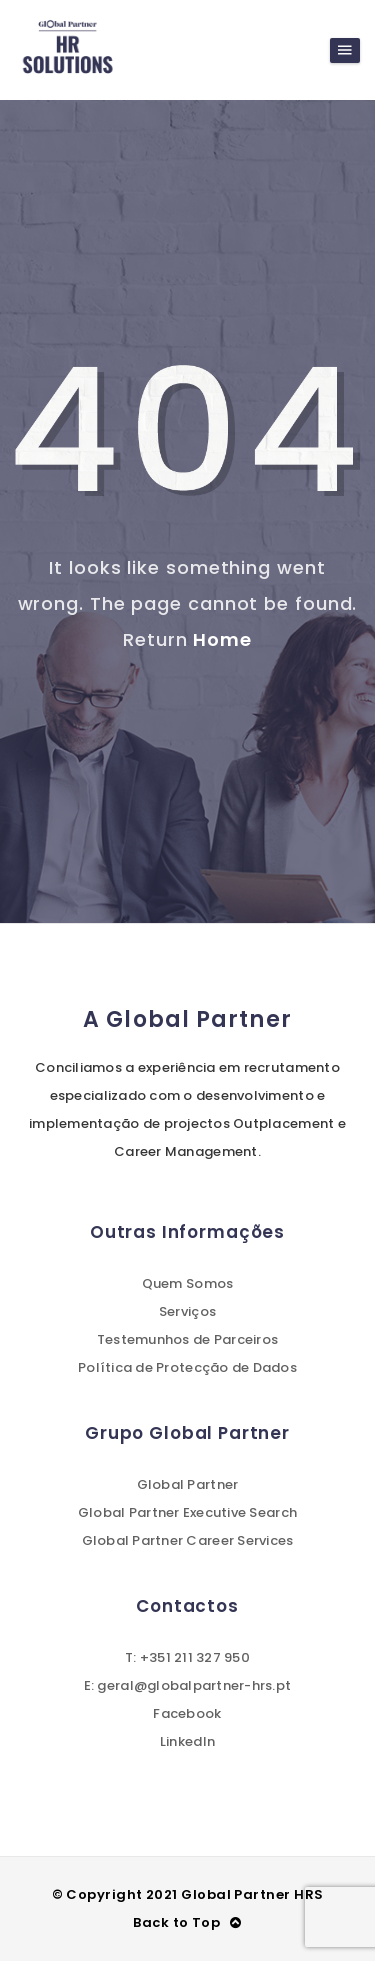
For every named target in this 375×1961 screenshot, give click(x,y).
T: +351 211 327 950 (187, 1657)
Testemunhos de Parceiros (187, 1339)
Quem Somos (188, 1283)
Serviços (187, 1311)
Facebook (187, 1713)
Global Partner (188, 1484)
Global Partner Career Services (188, 1540)
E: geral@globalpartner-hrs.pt (188, 1685)
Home (222, 639)
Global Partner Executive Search (187, 1512)
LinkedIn (187, 1741)
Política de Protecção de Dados (187, 1367)
